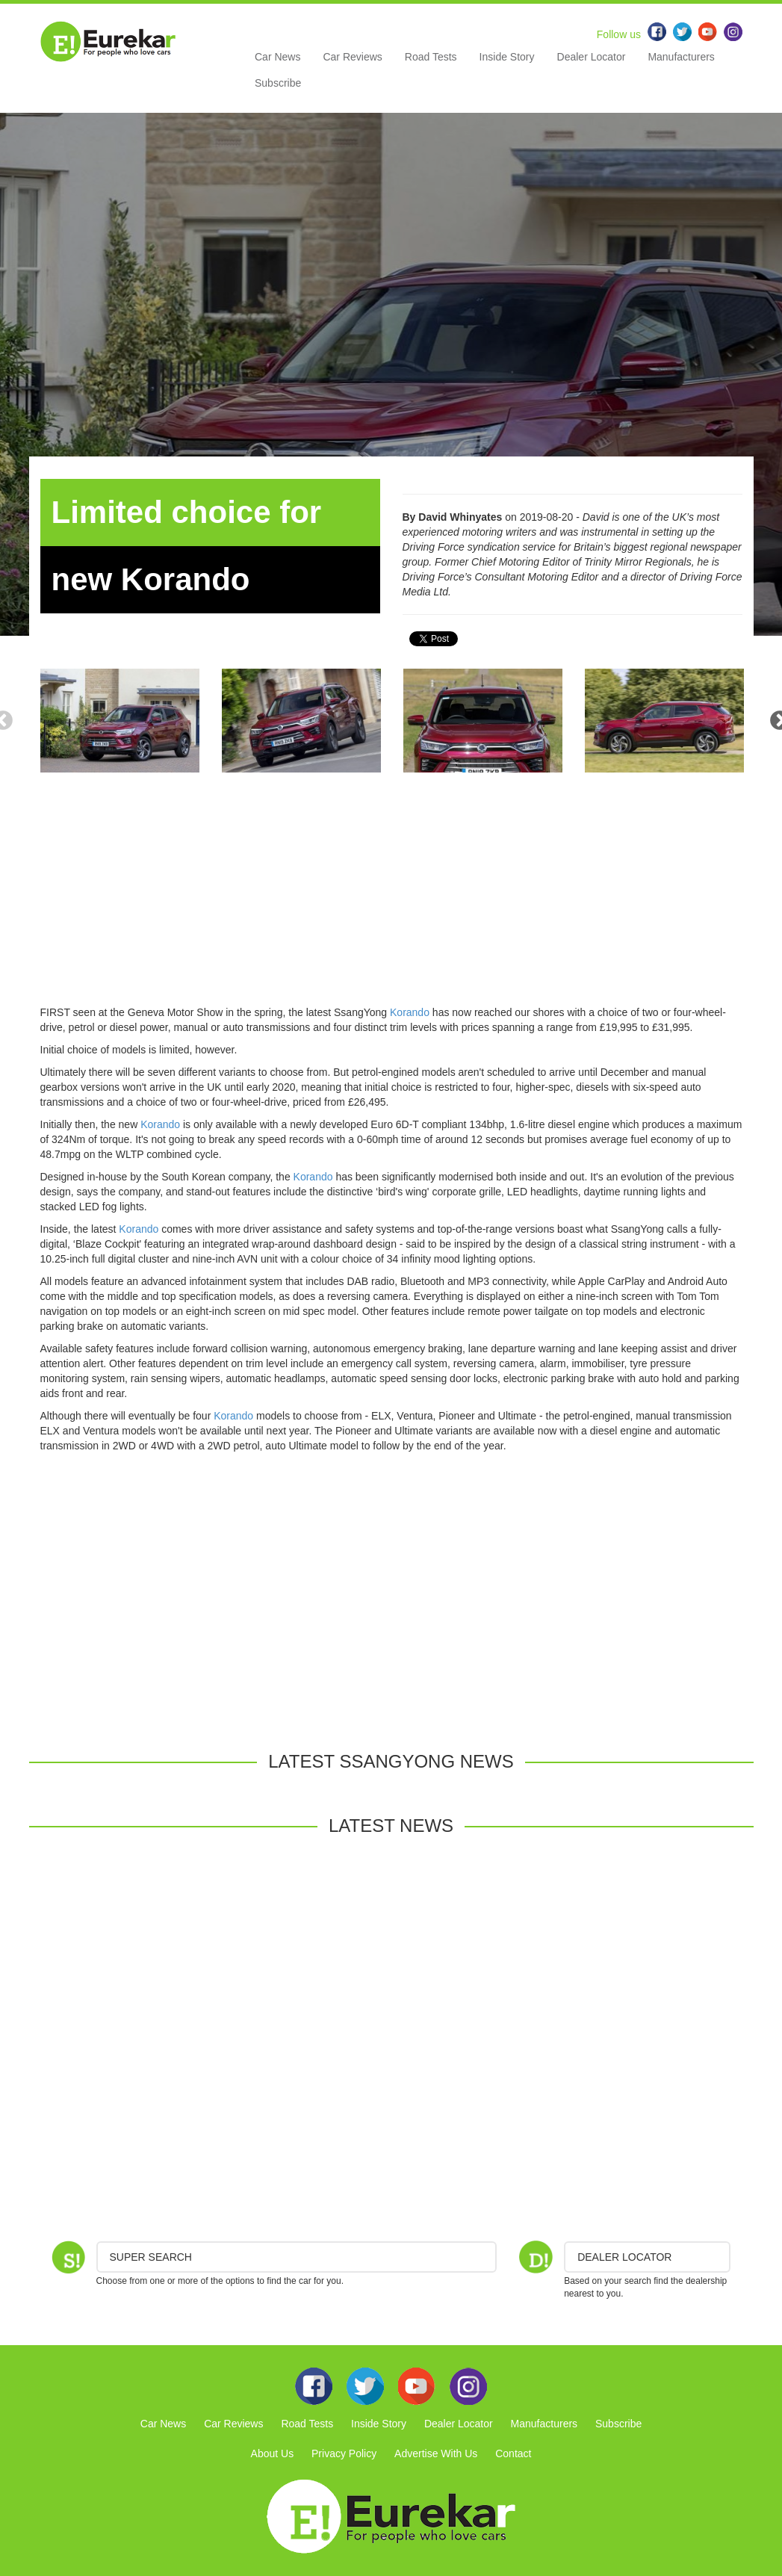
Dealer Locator (591, 57)
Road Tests (431, 57)
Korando (409, 1012)
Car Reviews (352, 57)
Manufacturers (681, 57)
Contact (513, 2453)
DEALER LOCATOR (624, 2257)
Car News (277, 57)
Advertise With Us (435, 2453)
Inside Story (507, 57)
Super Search (151, 2257)
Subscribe (278, 83)
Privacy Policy (343, 2453)
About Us (272, 2453)
